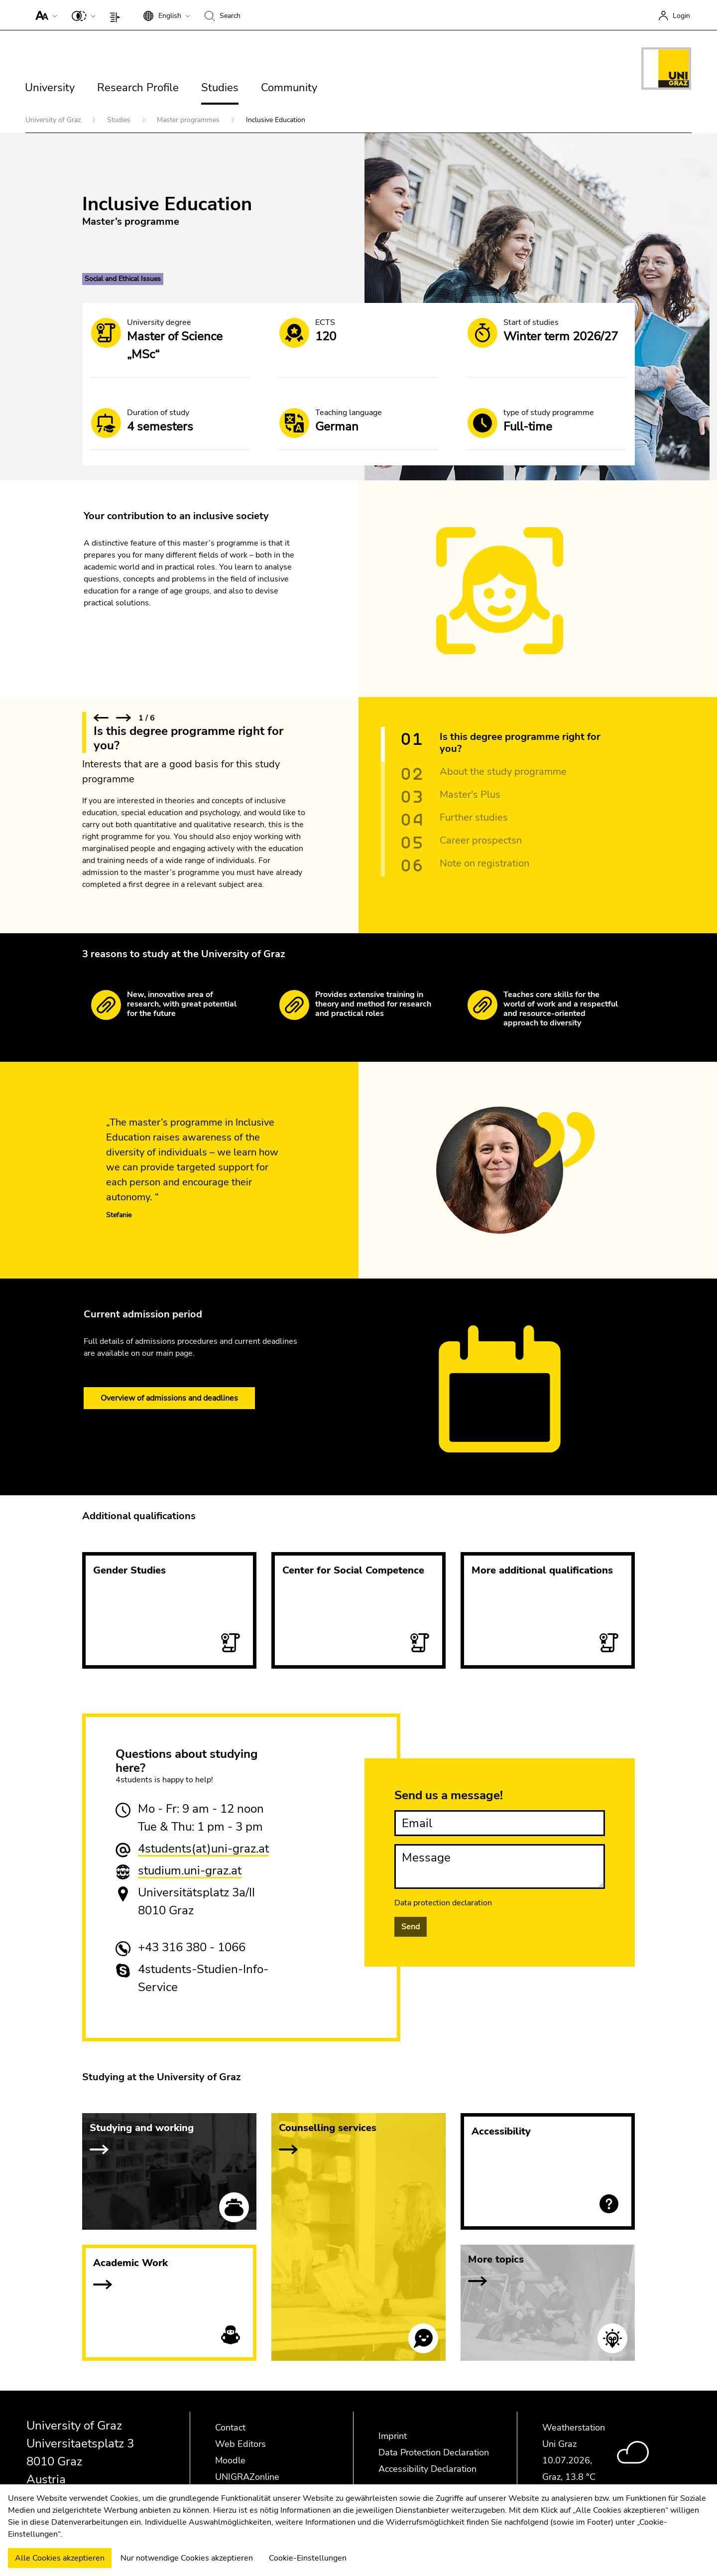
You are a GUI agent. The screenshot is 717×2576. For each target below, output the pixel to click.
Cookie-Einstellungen (308, 2558)
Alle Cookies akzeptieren (60, 2558)
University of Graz (54, 120)
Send (410, 1926)
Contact (230, 2427)
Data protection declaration (443, 1902)
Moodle (230, 2460)
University (50, 87)
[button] (44, 15)
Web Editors (240, 2444)
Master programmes (189, 120)
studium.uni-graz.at (189, 1870)
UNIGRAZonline (247, 2477)
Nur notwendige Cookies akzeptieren (186, 2558)
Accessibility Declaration (427, 2469)
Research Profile (138, 87)
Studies (220, 87)
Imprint (392, 2436)
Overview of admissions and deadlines (169, 1398)
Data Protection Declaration (433, 2452)
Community (289, 87)
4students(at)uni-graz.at (203, 1849)
